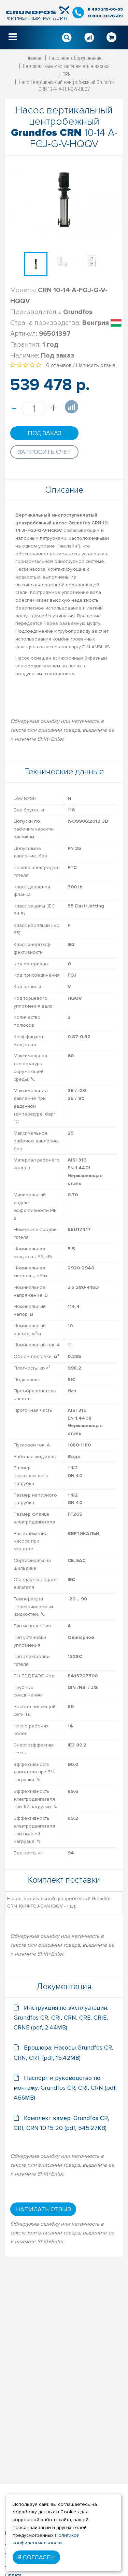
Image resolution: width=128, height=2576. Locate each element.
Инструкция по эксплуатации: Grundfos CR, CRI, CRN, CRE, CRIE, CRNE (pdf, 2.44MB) (61, 2018)
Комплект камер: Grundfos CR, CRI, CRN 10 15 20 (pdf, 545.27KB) (61, 2123)
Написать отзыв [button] (43, 2209)
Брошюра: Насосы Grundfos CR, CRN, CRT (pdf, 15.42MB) (63, 2052)
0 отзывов (59, 365)
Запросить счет (44, 452)
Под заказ (44, 433)
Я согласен (36, 2557)
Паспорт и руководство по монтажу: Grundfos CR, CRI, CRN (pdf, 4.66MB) (65, 2088)
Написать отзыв (95, 365)
